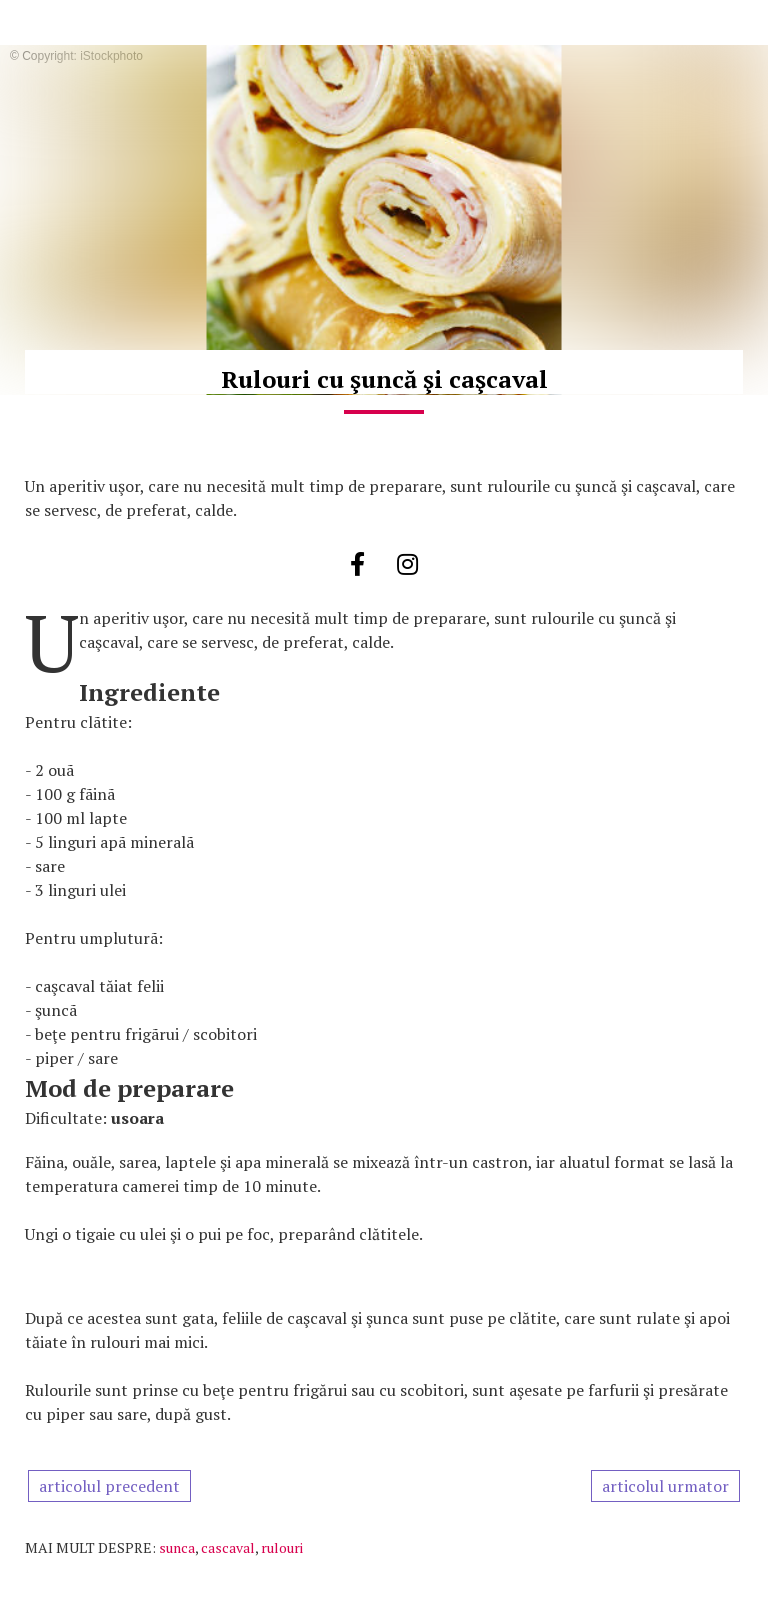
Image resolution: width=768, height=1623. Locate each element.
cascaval (228, 1547)
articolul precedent (109, 1486)
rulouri (282, 1547)
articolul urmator (665, 1486)
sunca (177, 1547)
